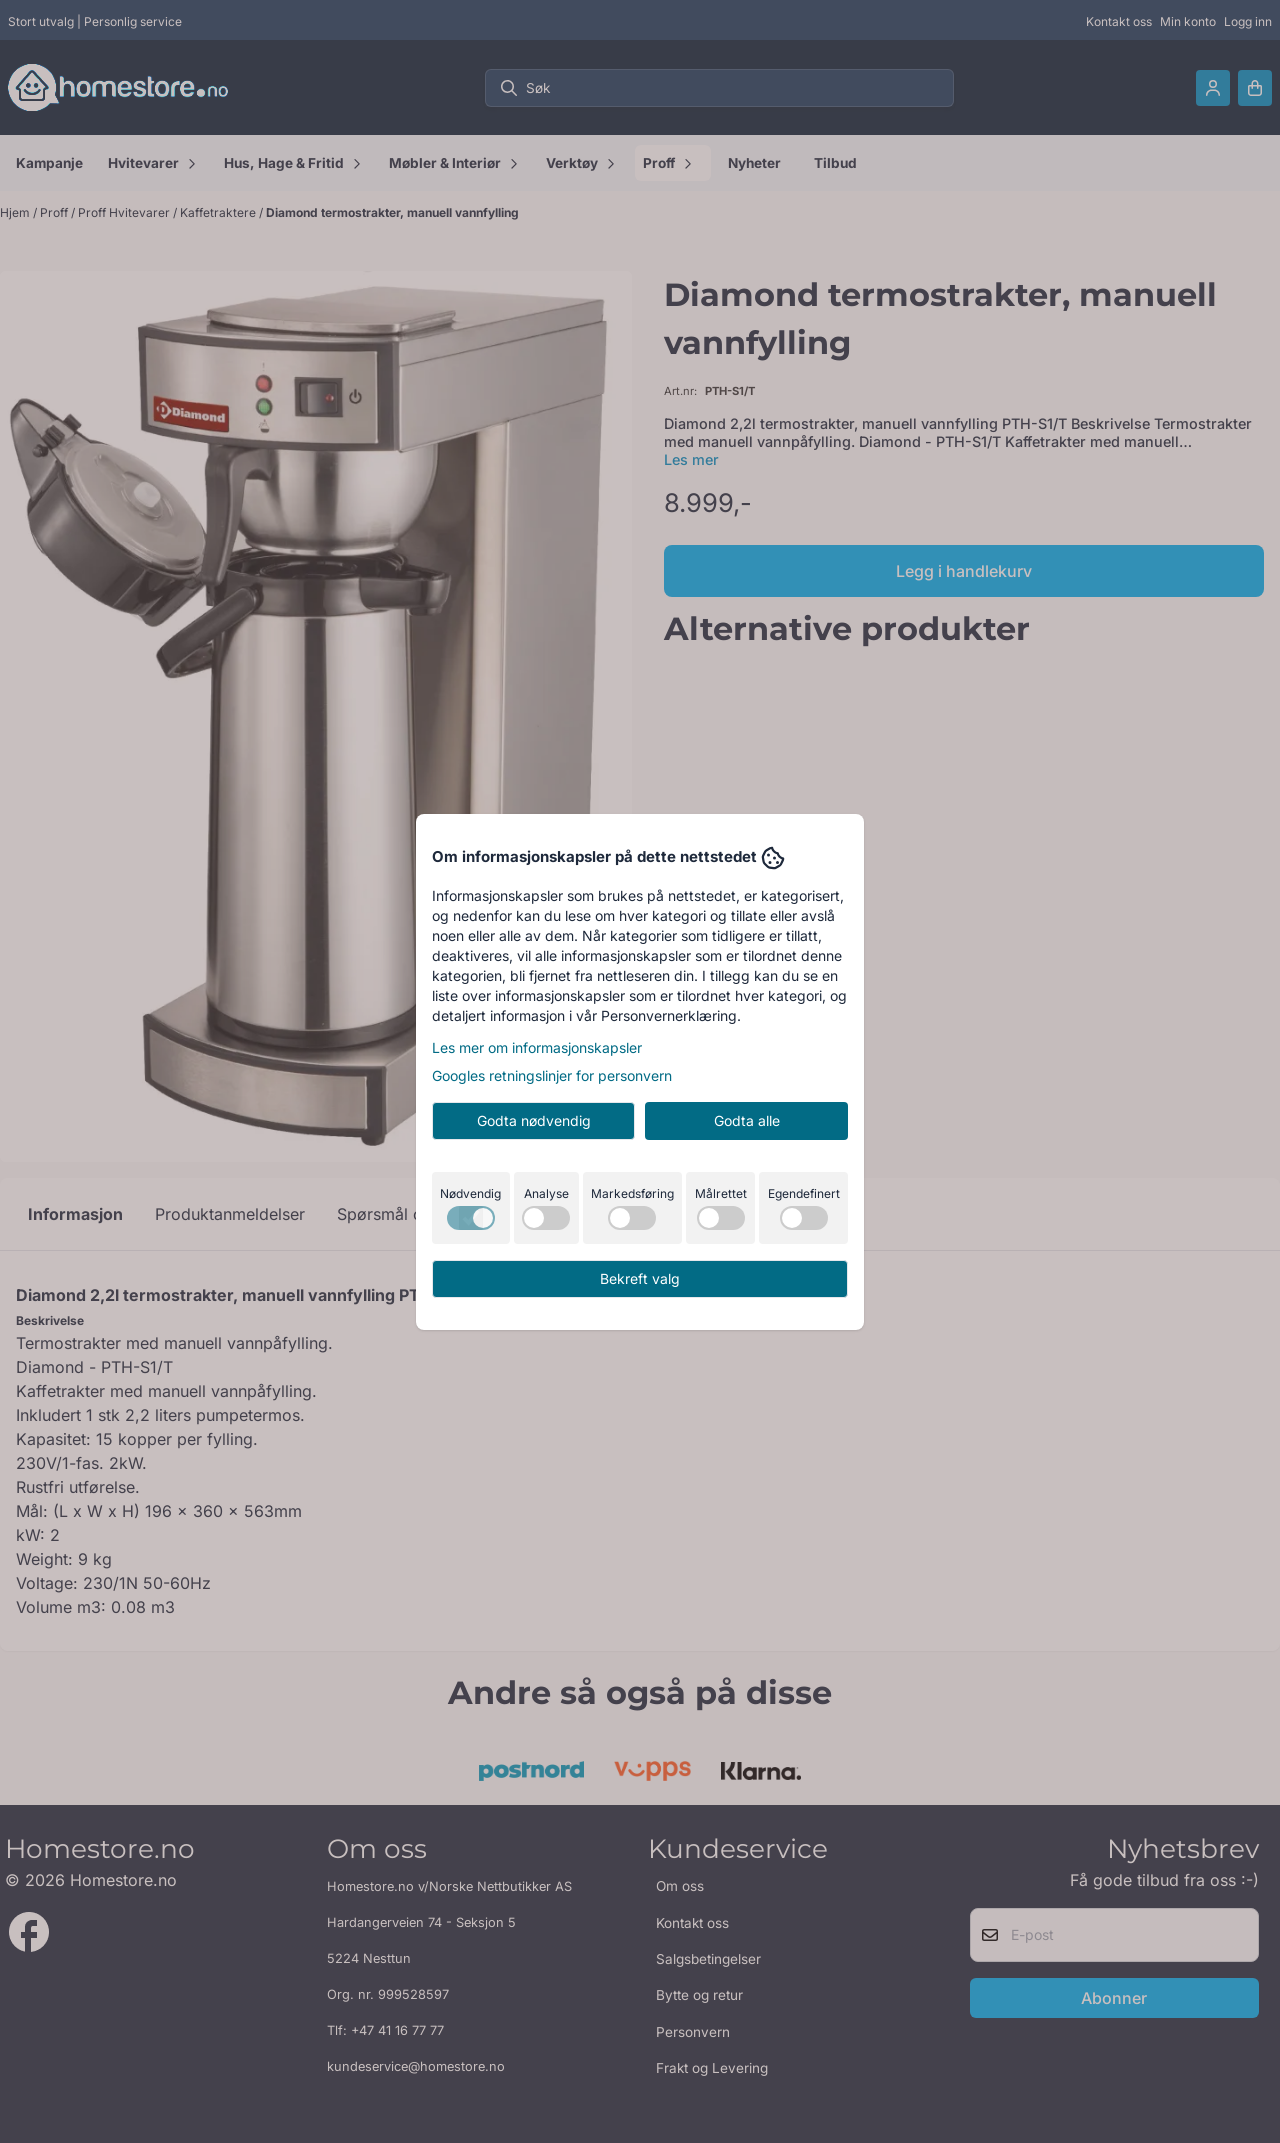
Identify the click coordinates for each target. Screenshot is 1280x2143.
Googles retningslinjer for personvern (552, 1075)
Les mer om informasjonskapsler (537, 1047)
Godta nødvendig (534, 1120)
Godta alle (747, 1120)
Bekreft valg (640, 1278)
